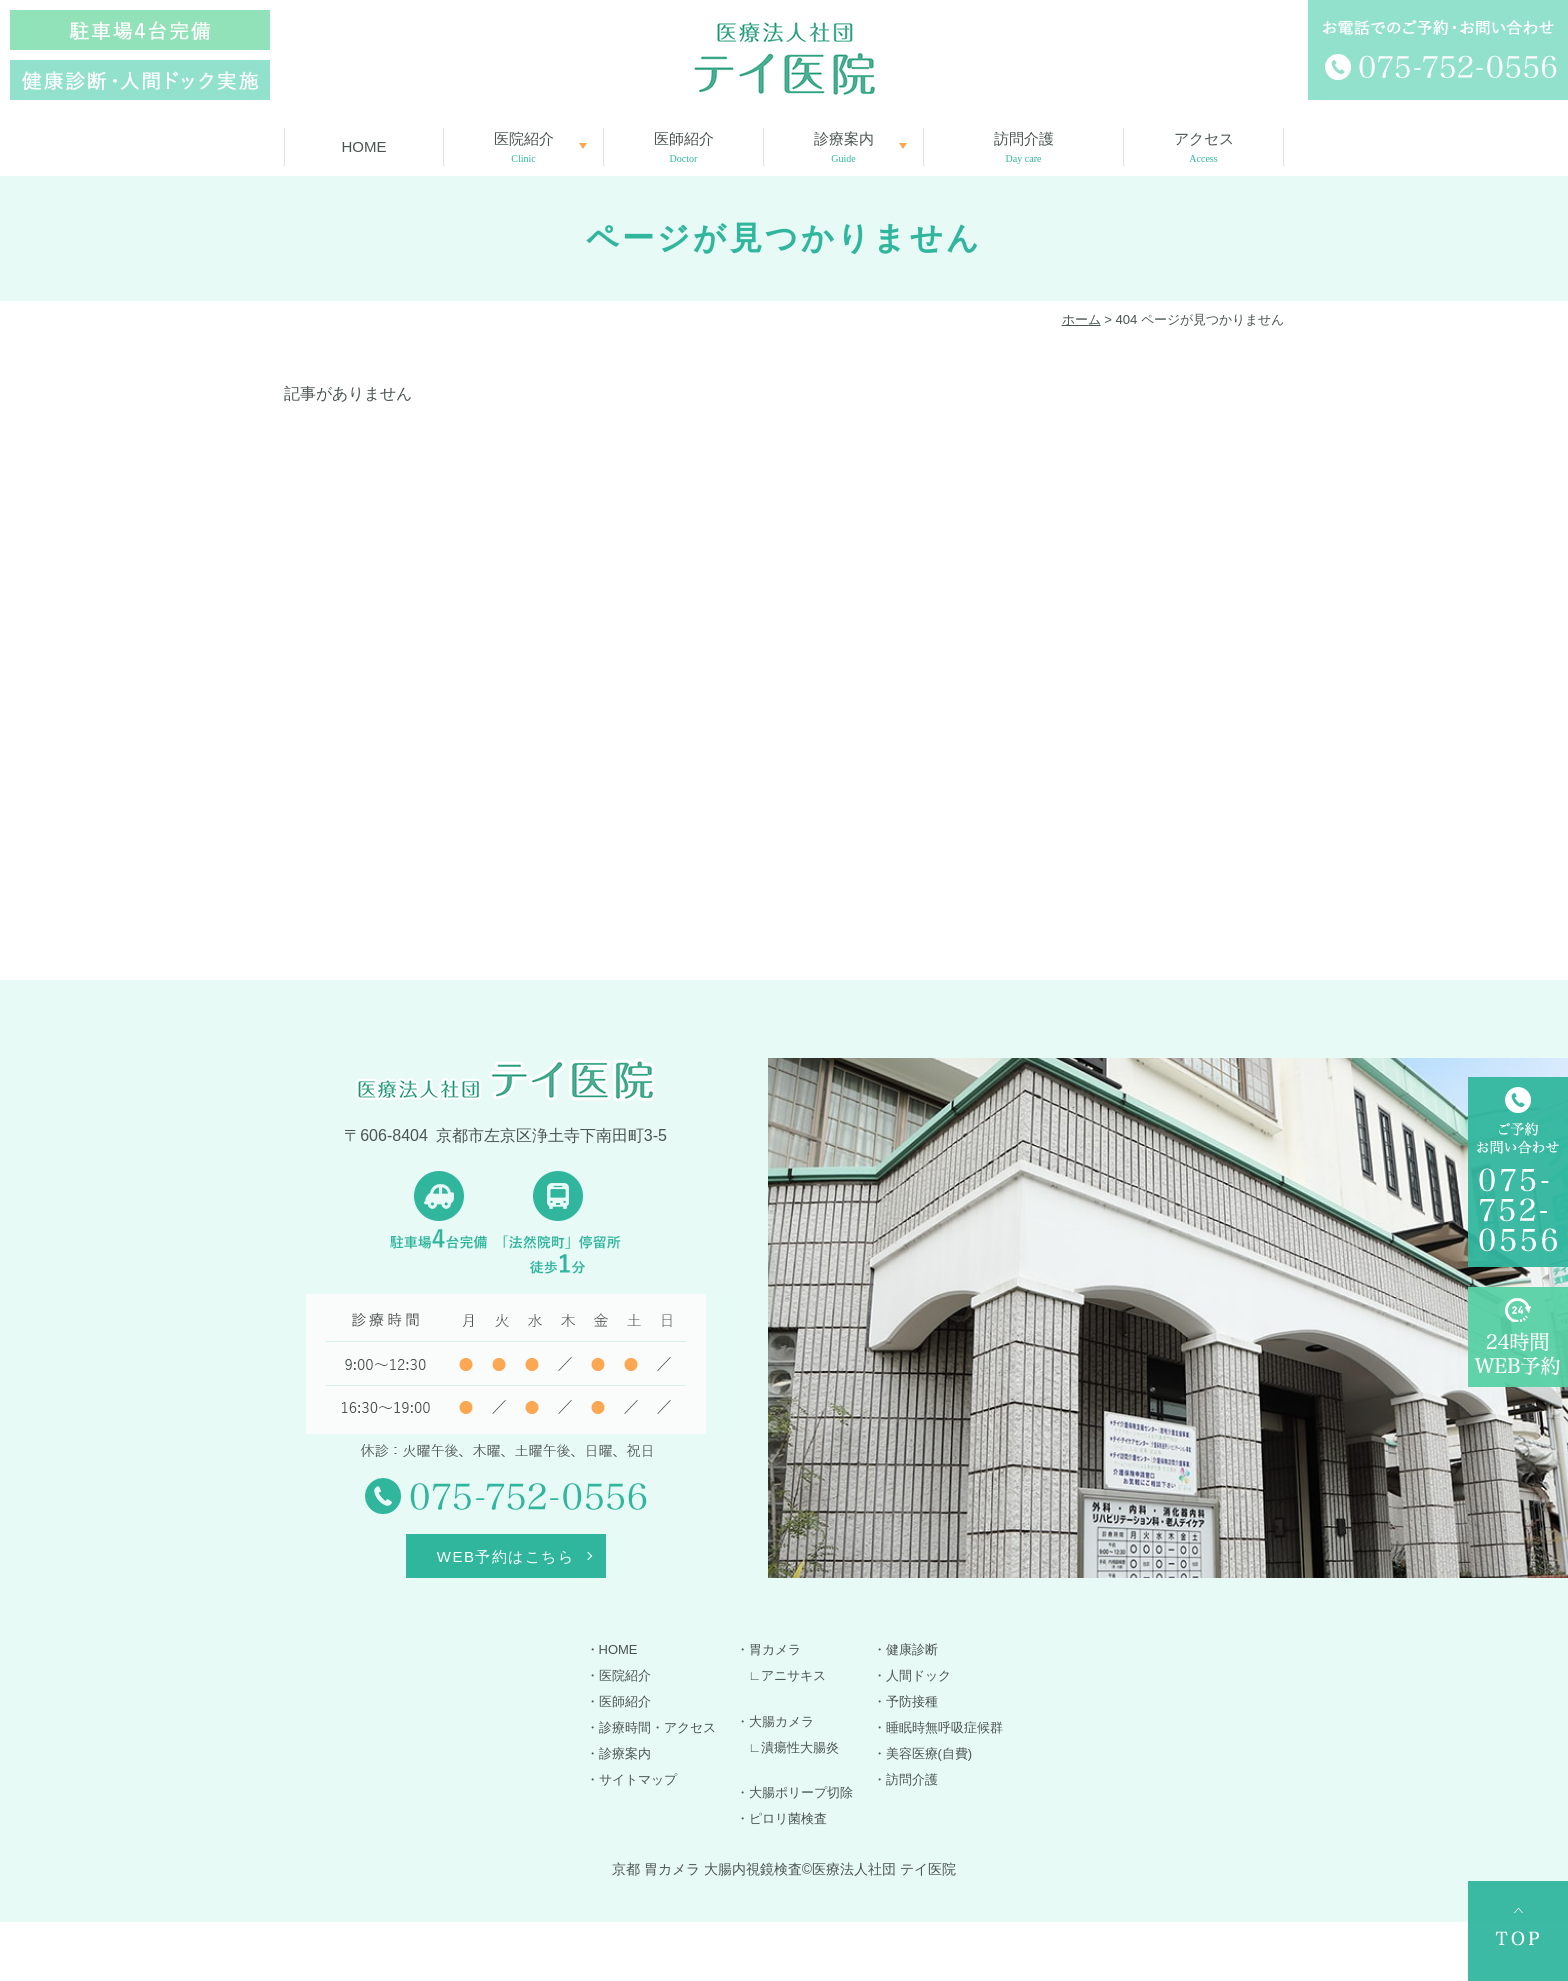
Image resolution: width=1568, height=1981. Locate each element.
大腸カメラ (781, 1721)
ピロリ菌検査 (788, 1818)
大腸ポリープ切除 (801, 1792)
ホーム (1081, 319)
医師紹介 (683, 148)
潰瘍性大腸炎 (800, 1747)
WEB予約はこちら (506, 1556)
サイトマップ (638, 1779)
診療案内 (843, 148)
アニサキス (793, 1675)
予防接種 (912, 1701)
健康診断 (912, 1649)
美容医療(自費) (929, 1753)
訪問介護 (1023, 148)
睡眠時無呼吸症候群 (944, 1727)
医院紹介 (523, 148)
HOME (364, 146)
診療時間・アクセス (657, 1727)
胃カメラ (775, 1649)
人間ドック (918, 1675)
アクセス (1203, 148)
